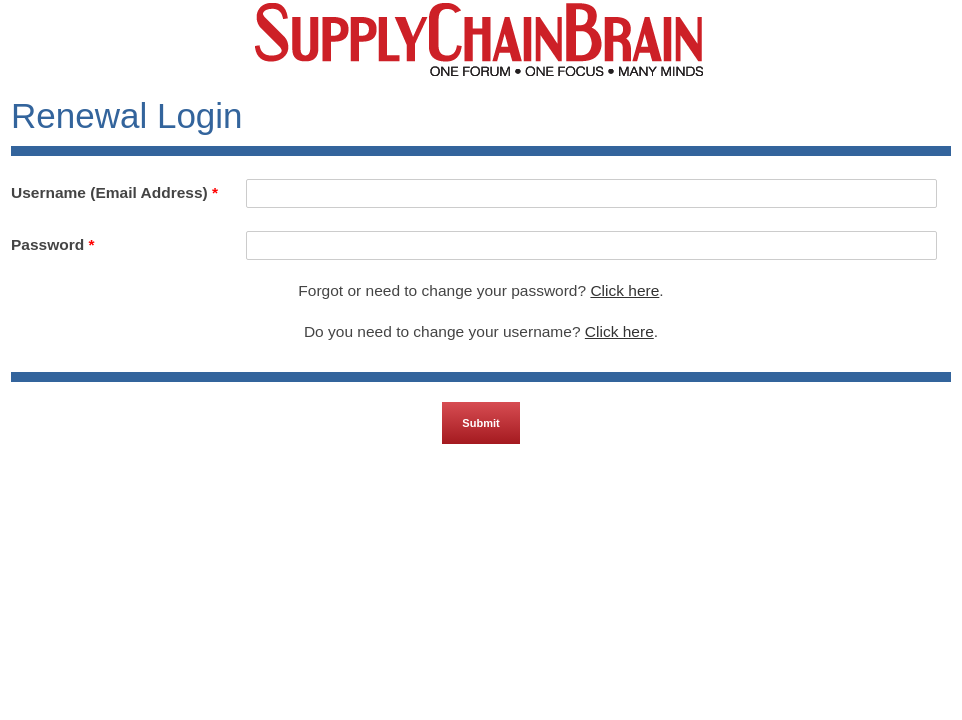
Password (53, 244)
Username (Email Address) (114, 192)
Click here (624, 290)
